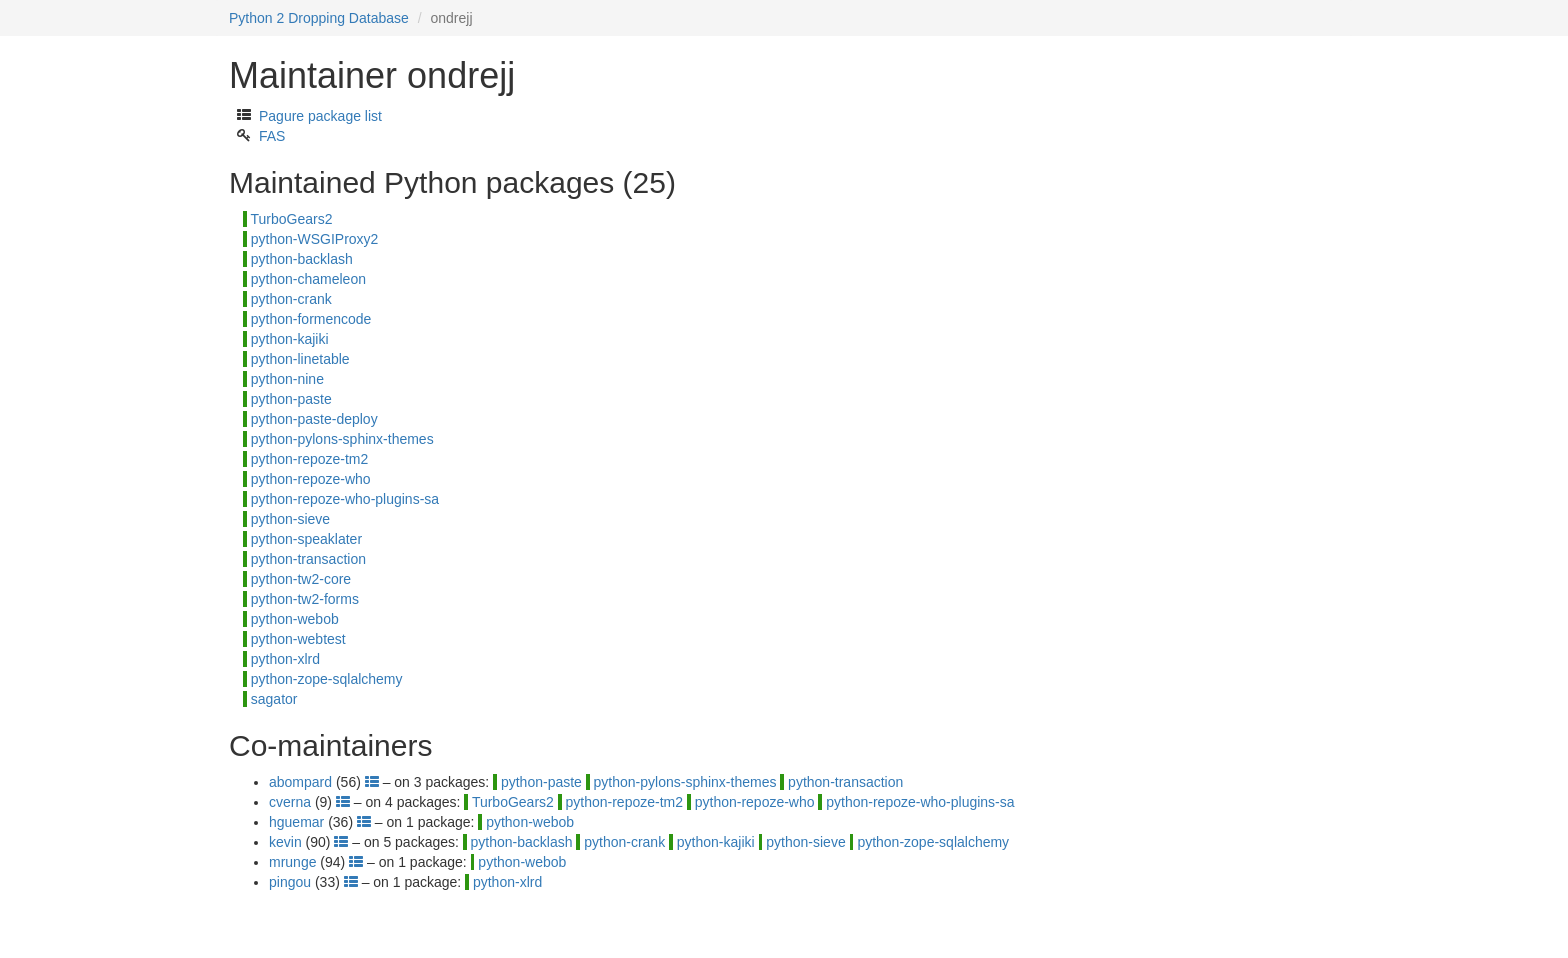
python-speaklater (306, 539)
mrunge (292, 862)
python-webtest (298, 639)
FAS (272, 136)
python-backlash (302, 259)
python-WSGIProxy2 (315, 239)
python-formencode (311, 319)
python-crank (291, 299)
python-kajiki (290, 339)
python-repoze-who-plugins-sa (345, 499)
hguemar (296, 822)
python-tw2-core (301, 579)
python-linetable (300, 359)
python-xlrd (285, 659)
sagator (274, 699)
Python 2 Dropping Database (319, 18)
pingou (290, 882)
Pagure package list (320, 116)
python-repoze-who (311, 479)
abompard (300, 782)
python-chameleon (308, 279)
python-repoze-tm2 (310, 459)
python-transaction (308, 559)
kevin (285, 842)
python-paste (291, 399)
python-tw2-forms (305, 599)
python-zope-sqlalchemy (327, 679)
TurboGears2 (292, 219)
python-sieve (290, 519)
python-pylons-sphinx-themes (342, 439)
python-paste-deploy (314, 419)
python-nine (287, 379)
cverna (290, 802)
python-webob (295, 619)
